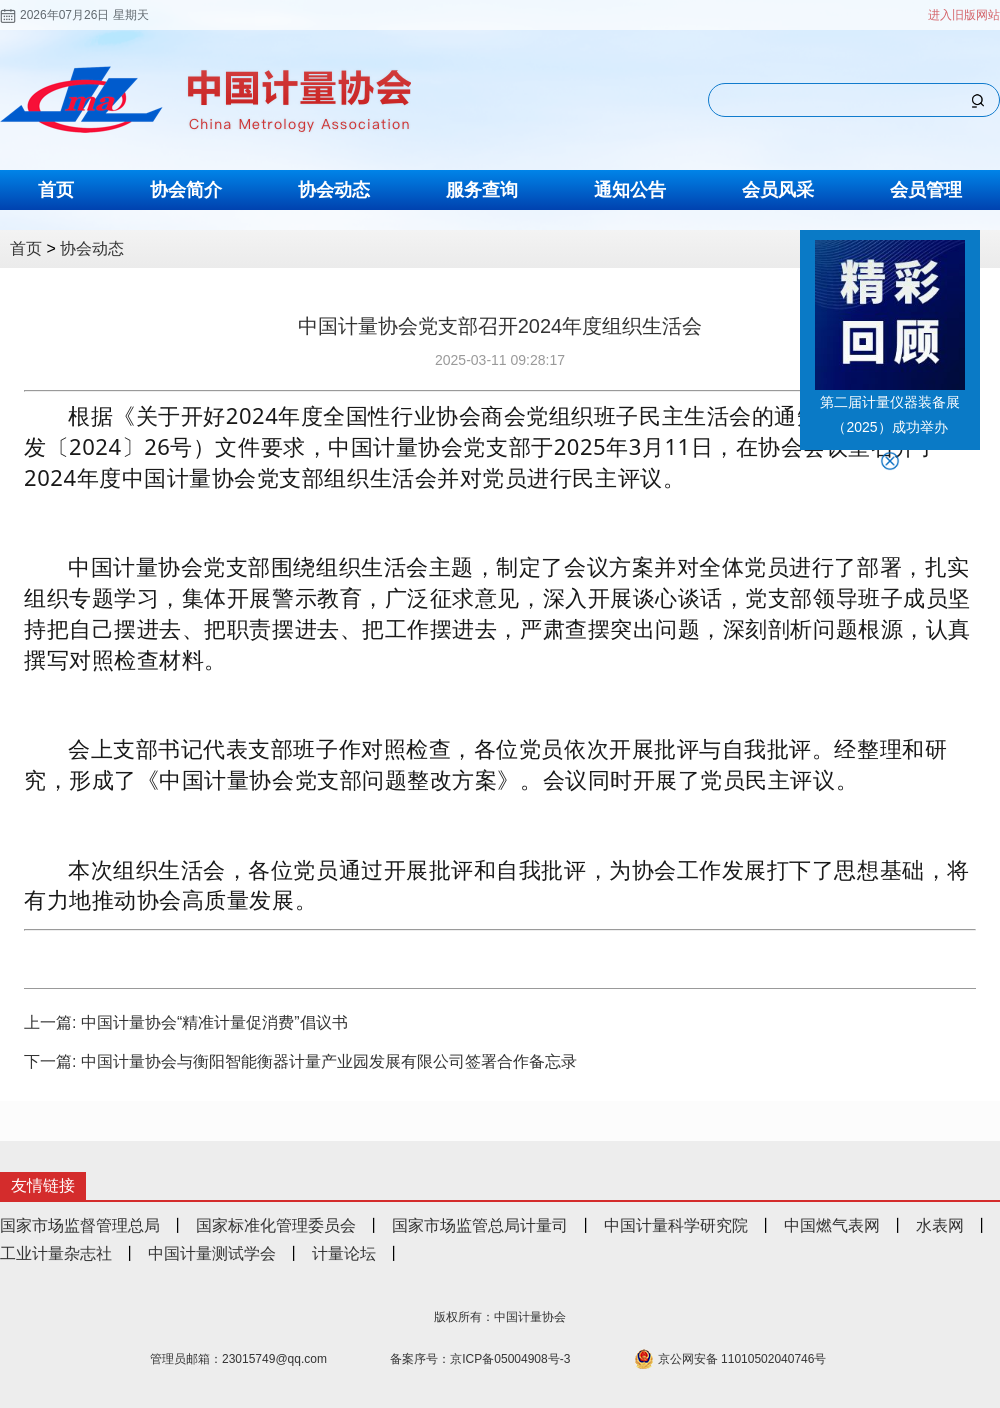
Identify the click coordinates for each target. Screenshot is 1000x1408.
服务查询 (482, 190)
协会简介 (186, 190)
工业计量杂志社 (56, 1253)
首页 (56, 190)
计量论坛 (344, 1253)
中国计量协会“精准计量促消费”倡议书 (214, 1022)
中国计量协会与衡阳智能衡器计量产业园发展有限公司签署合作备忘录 (329, 1061)
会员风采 (778, 190)
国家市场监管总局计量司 (480, 1225)
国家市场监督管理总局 (80, 1225)
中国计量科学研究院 (676, 1225)
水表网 (940, 1225)
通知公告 (630, 190)
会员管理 (926, 190)
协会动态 (334, 190)
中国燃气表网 (832, 1225)
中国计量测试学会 (212, 1253)
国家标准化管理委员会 (276, 1225)
